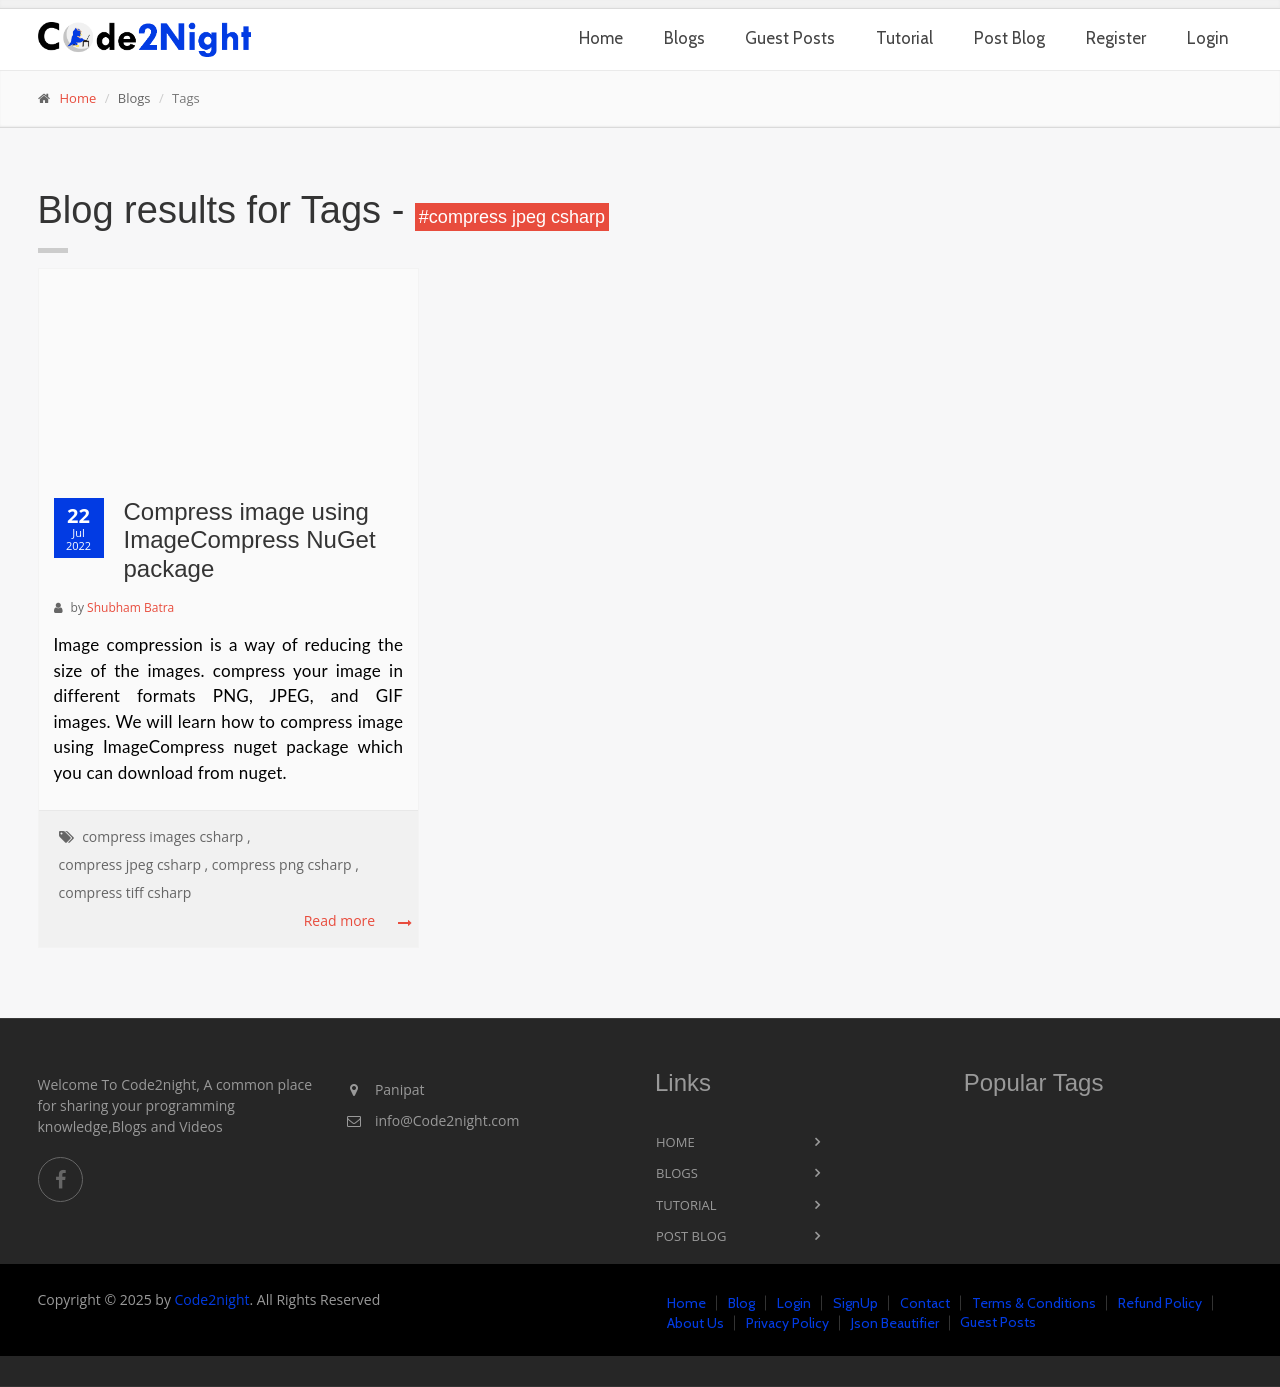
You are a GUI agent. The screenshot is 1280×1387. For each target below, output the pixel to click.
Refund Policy (1160, 1303)
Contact (925, 1303)
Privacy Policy (787, 1323)
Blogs (684, 38)
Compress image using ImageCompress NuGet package (250, 540)
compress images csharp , (166, 836)
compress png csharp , (285, 864)
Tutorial (904, 38)
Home (601, 38)
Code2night (212, 1299)
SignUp (855, 1303)
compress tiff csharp (125, 892)
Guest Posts (790, 38)
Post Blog (1009, 38)
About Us (695, 1323)
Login (1208, 38)
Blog (741, 1303)
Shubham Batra (130, 607)
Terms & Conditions (1034, 1303)
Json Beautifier (895, 1323)
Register (1116, 38)
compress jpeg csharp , (134, 864)
